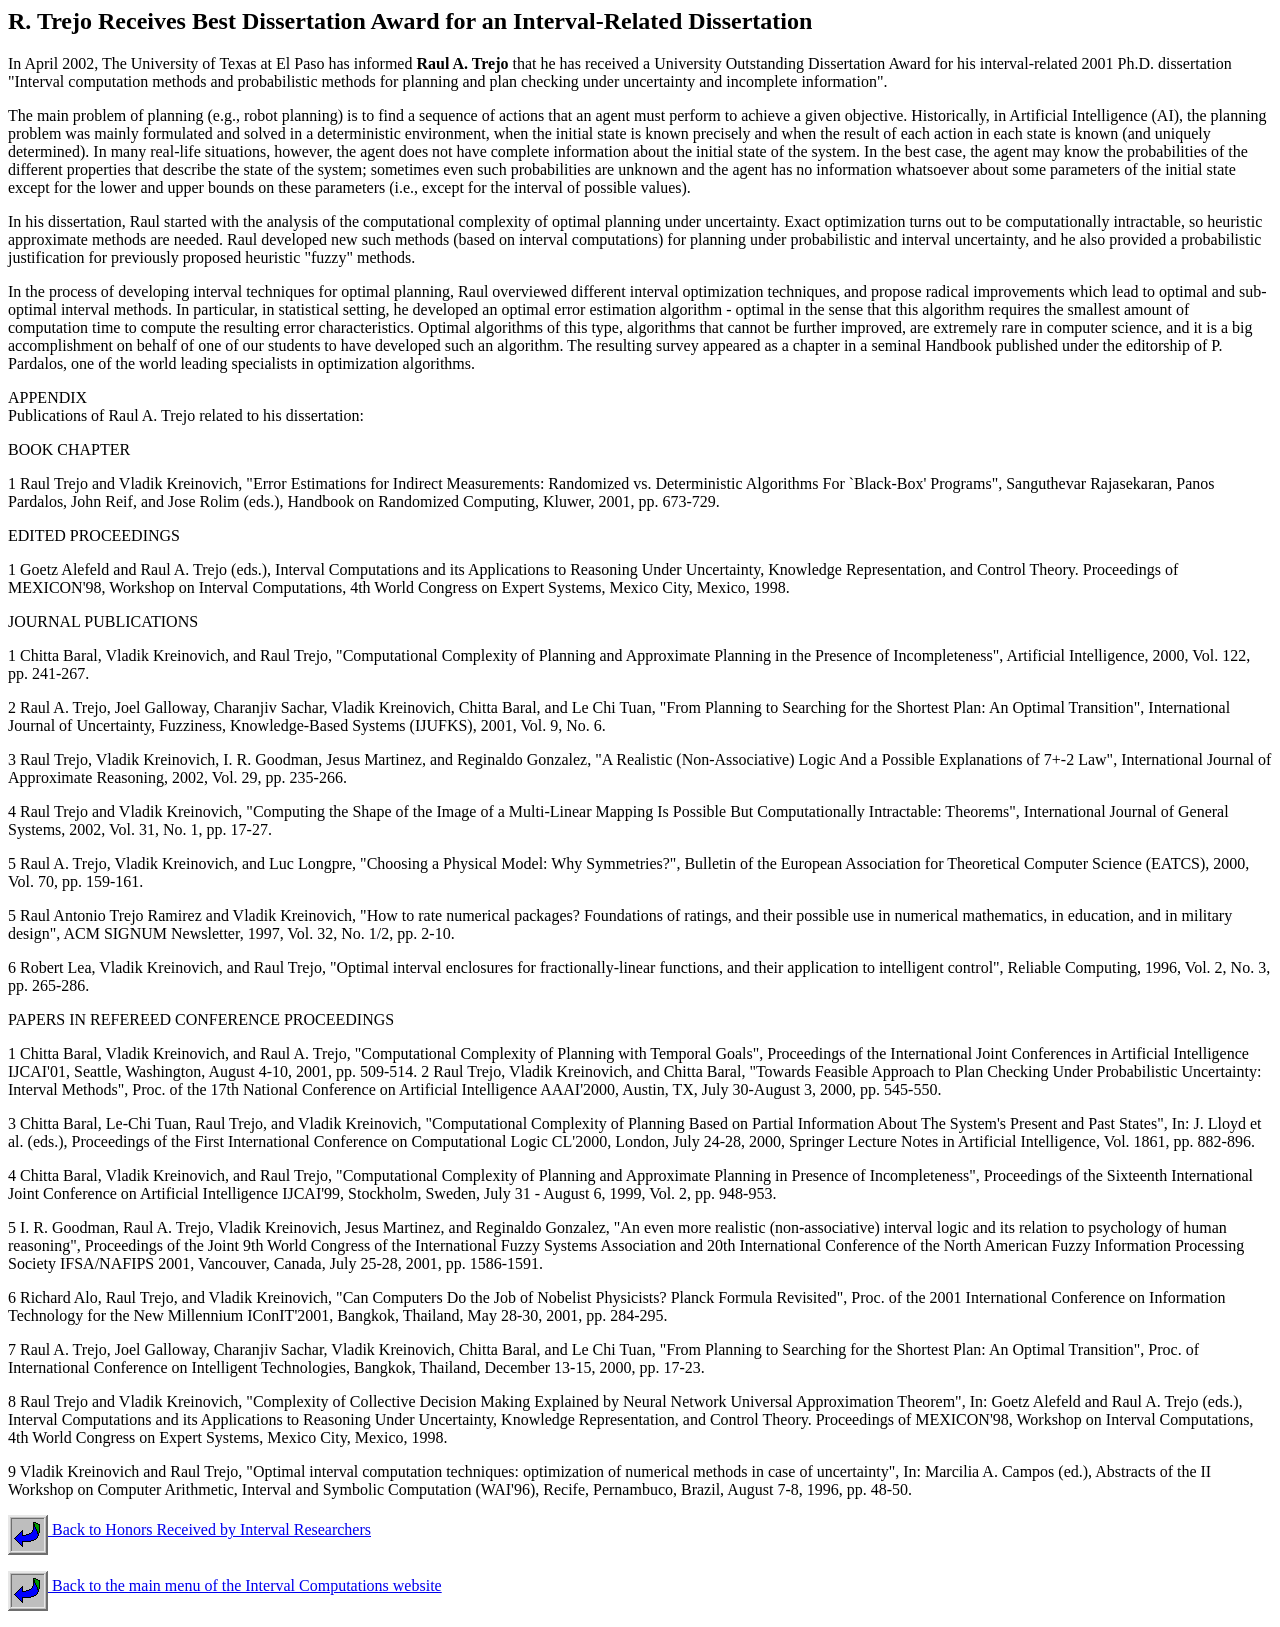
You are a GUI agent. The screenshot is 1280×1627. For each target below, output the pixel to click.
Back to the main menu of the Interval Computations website (225, 1585)
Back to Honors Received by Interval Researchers (189, 1529)
